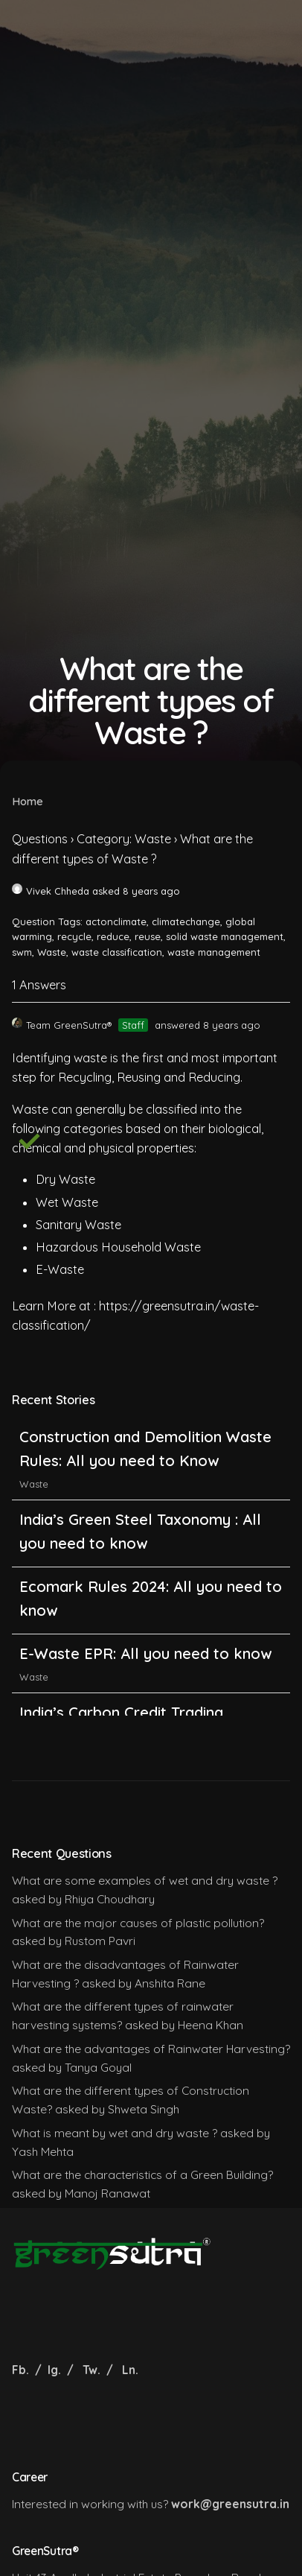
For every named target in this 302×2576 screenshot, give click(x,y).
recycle (74, 936)
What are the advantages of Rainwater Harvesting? (151, 2048)
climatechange (186, 921)
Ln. (130, 2369)
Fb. (22, 2369)
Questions (40, 838)
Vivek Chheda (50, 891)
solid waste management (224, 936)
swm (22, 952)
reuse (148, 936)
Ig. (54, 2369)
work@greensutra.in (230, 2503)
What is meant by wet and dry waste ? (114, 2132)
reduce (113, 936)
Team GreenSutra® (62, 1025)
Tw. (91, 2369)
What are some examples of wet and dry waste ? (144, 1880)
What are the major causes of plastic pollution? (138, 1922)
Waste (51, 952)
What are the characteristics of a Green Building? (142, 2174)
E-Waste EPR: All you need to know (145, 1653)
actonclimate (116, 921)
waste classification (116, 952)
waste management (213, 952)
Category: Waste (124, 838)
